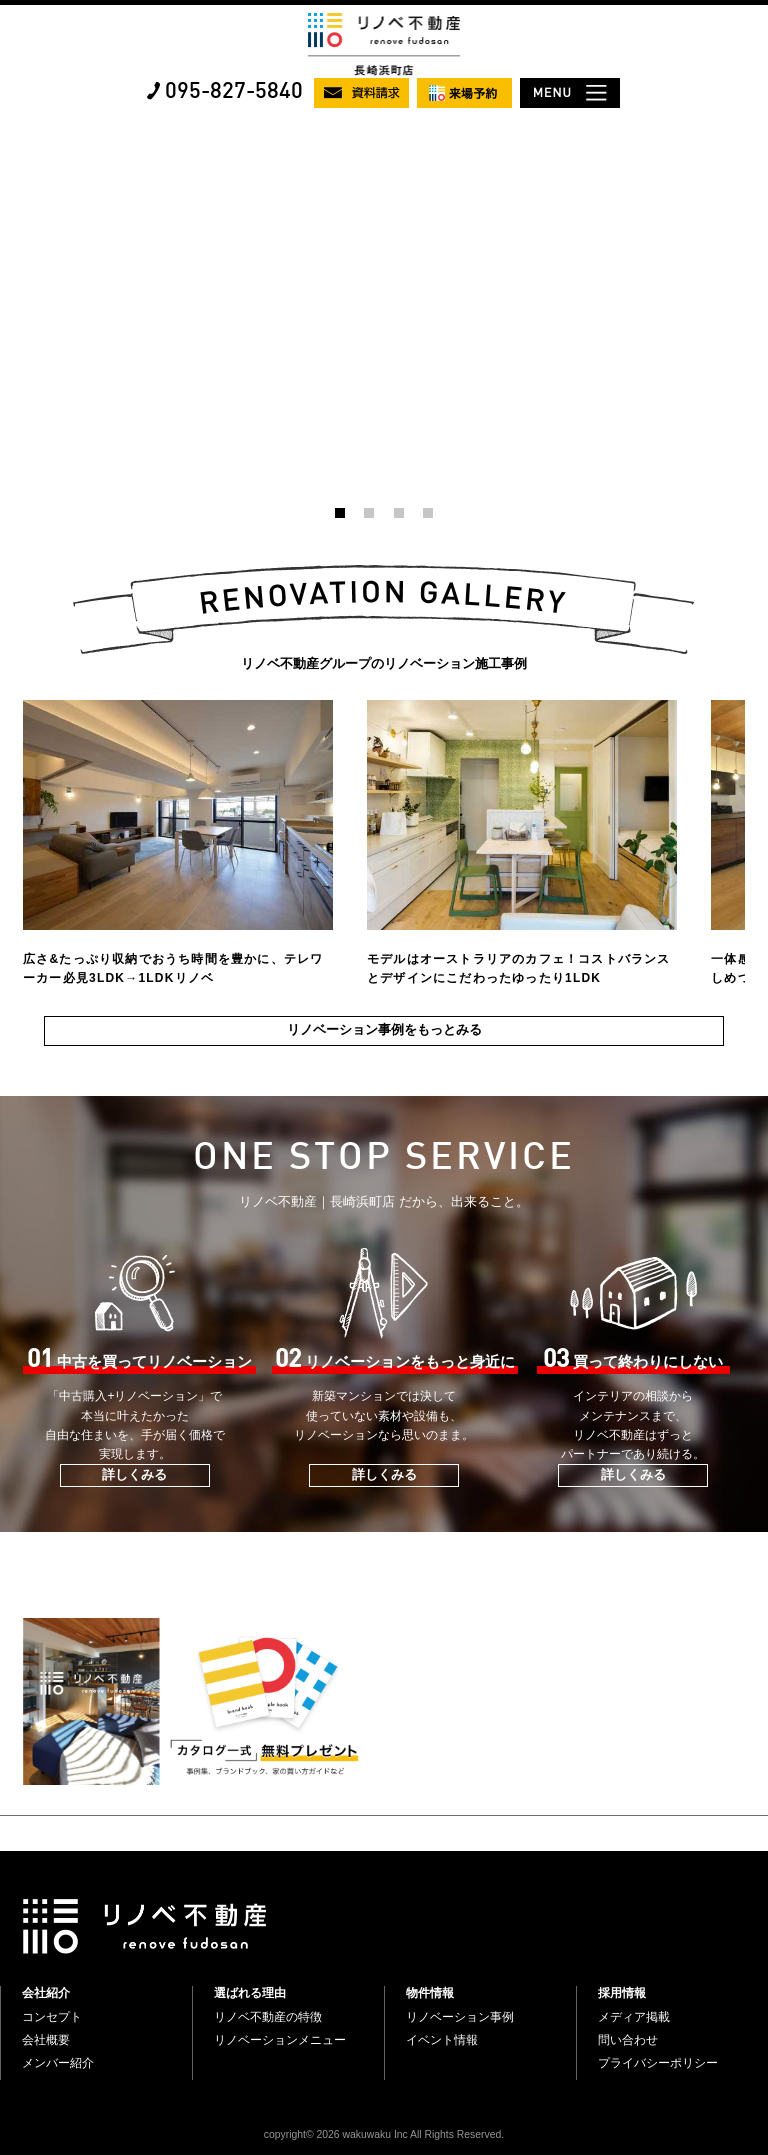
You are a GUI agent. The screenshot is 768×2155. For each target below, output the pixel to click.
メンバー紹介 (58, 2063)
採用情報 (622, 1993)
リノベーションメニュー (280, 2040)
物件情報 (430, 1993)
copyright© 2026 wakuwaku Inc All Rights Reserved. (384, 2134)
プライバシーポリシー (658, 2063)
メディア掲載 (634, 2017)
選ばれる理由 (250, 1993)
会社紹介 (46, 1993)
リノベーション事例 (460, 2017)
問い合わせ (628, 2040)
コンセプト (52, 2017)
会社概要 (46, 2040)
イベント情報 (442, 2040)
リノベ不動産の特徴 (268, 2017)
